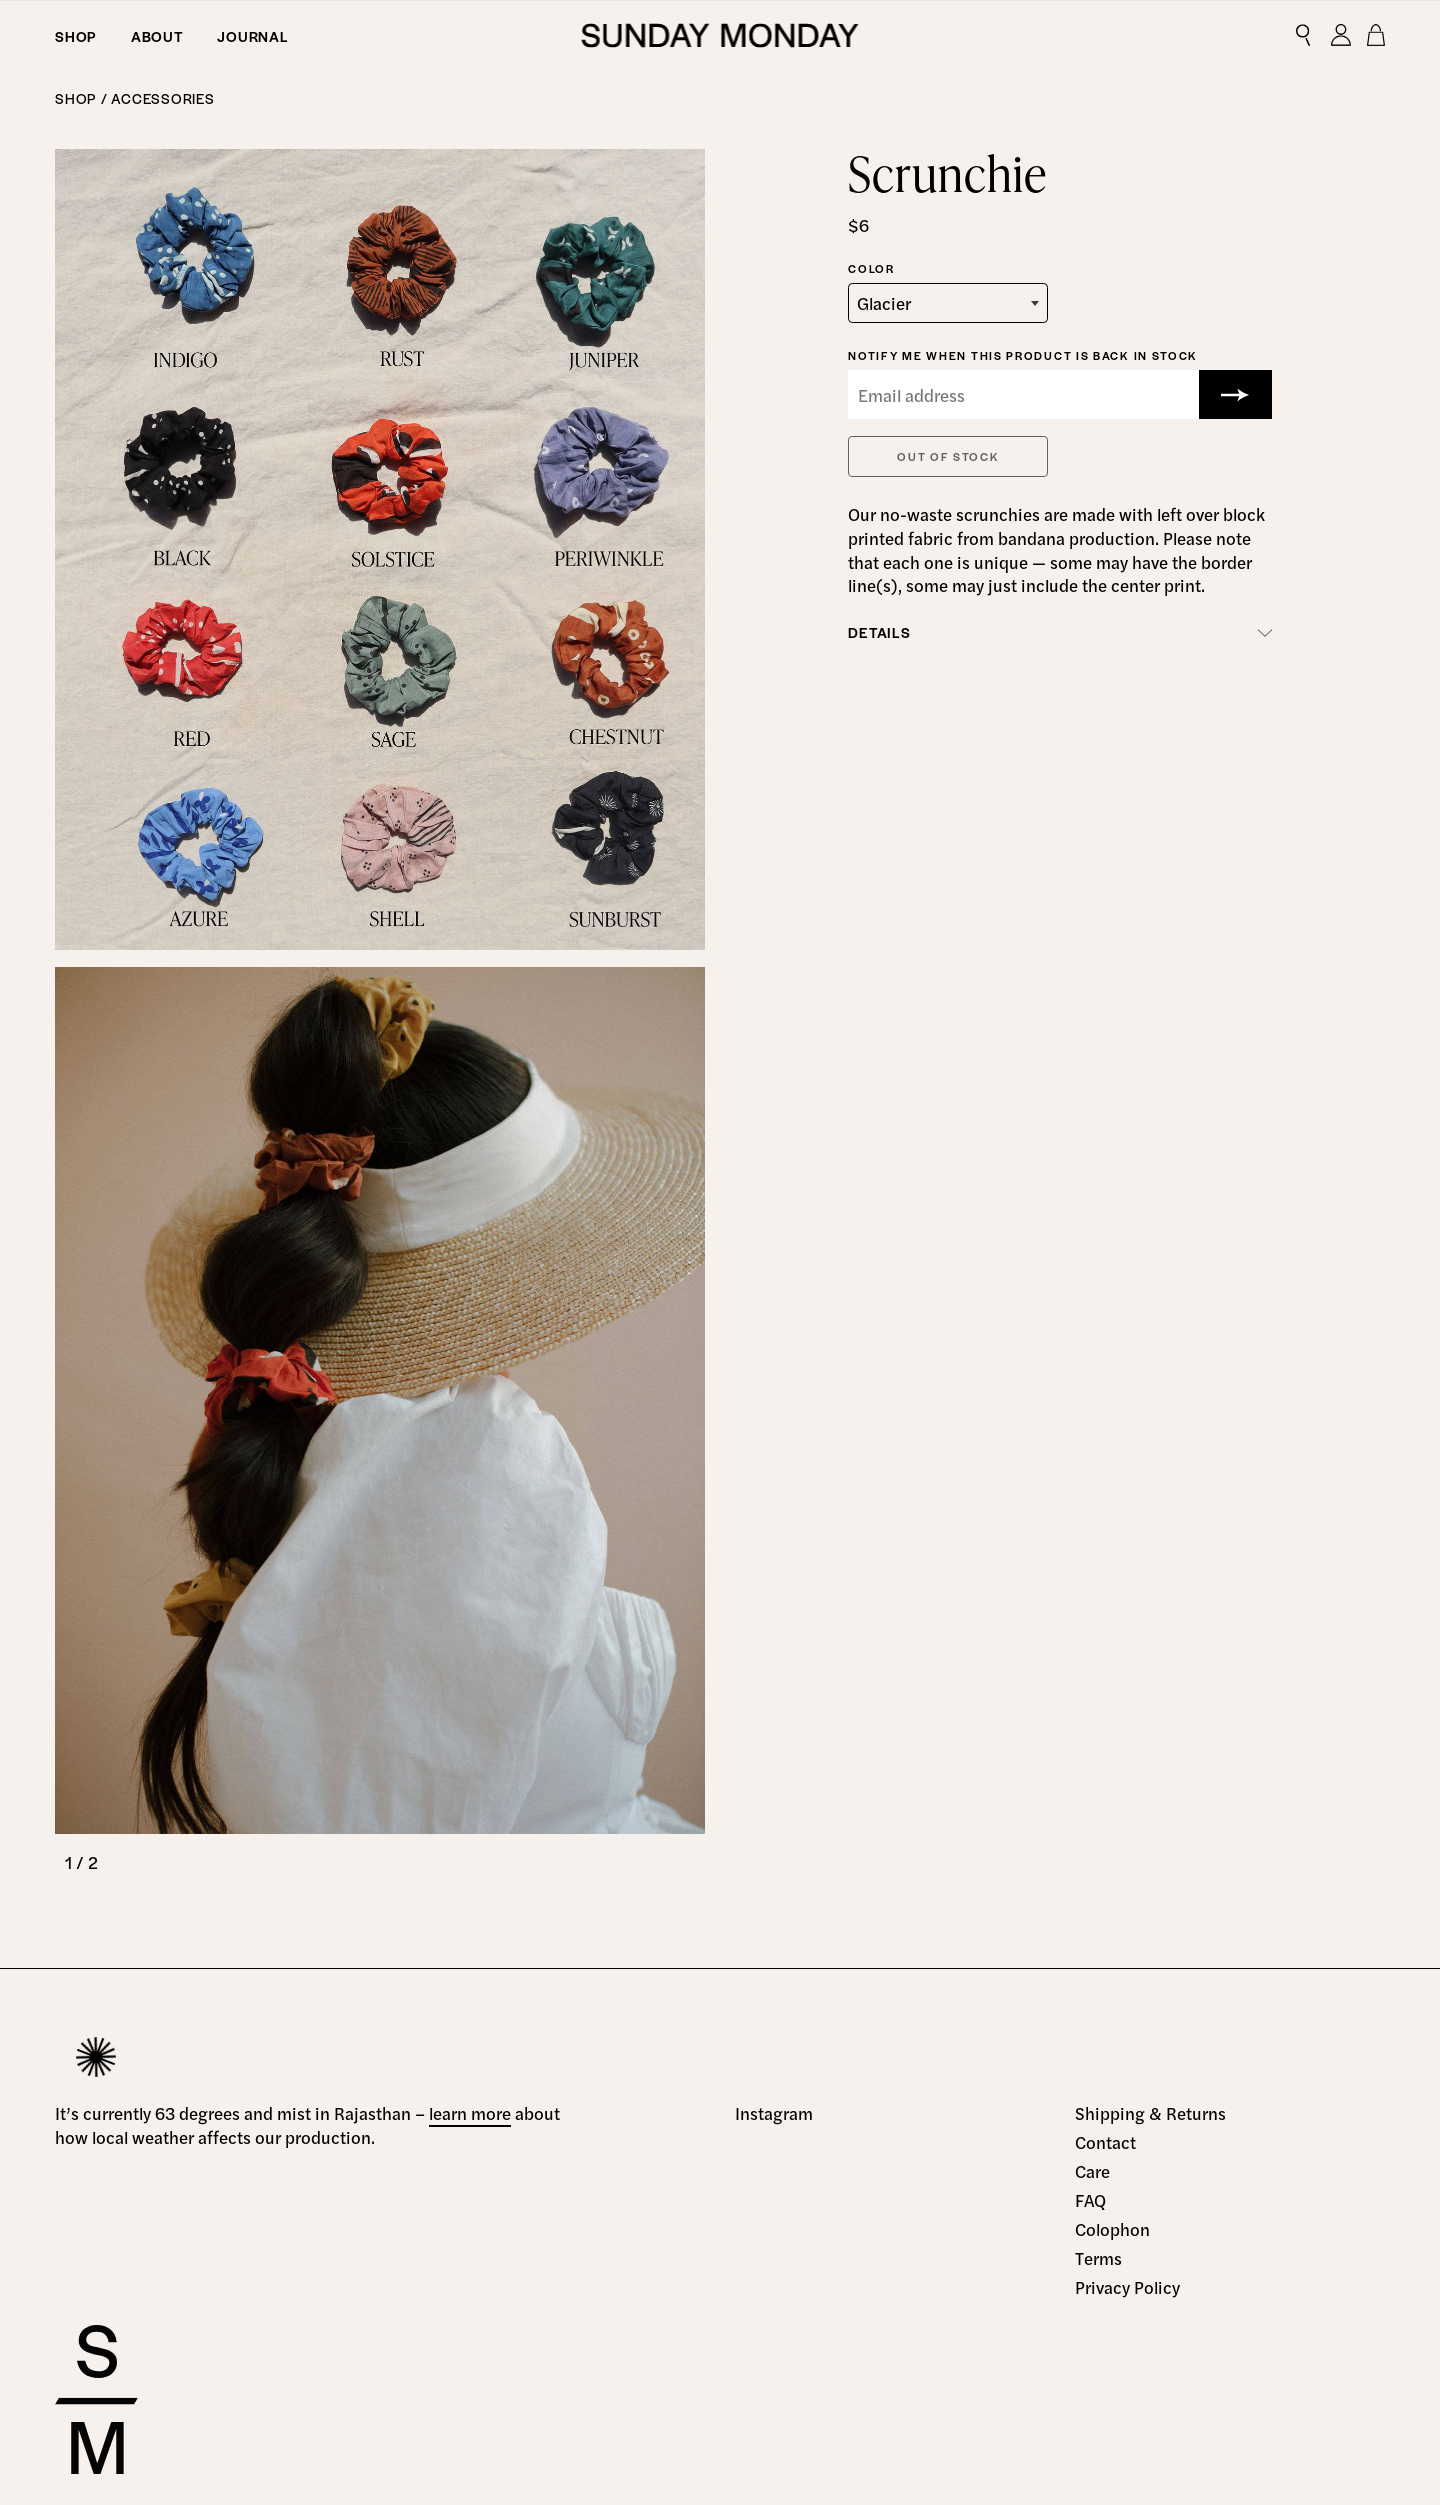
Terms (1098, 2258)
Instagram (774, 2113)
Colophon (1112, 2229)
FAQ (1090, 2200)
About (157, 36)
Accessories (162, 98)
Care (1092, 2171)
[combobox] (948, 303)
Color (871, 268)
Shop (76, 36)
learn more (470, 2113)
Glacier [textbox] (884, 303)
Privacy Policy (1127, 2287)
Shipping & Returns (1150, 2113)
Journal (252, 36)
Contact (1105, 2142)
